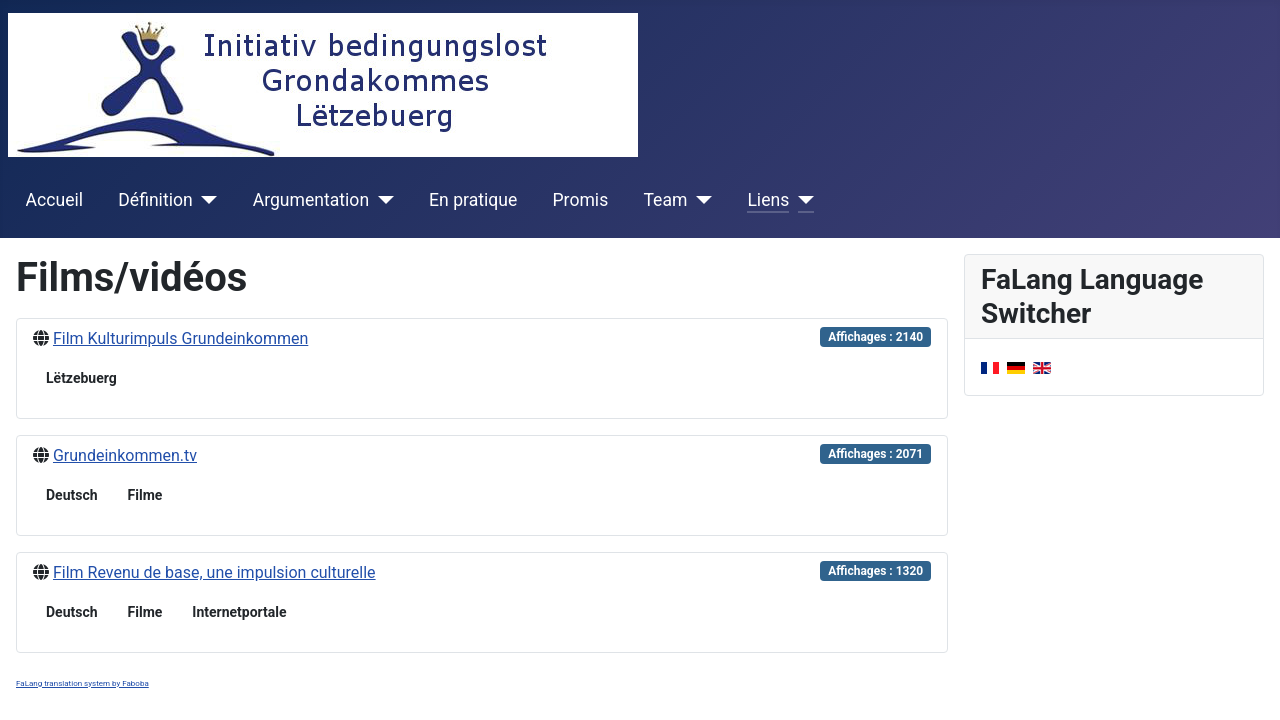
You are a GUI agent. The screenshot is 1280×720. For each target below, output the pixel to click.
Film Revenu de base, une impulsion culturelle (214, 572)
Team (665, 200)
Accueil (54, 200)
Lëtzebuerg (81, 378)
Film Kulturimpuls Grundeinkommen (180, 338)
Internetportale (239, 612)
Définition (155, 200)
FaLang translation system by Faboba (82, 683)
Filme (145, 495)
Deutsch (72, 495)
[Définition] (205, 200)
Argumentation (311, 200)
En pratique (473, 200)
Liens (768, 200)
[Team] (699, 200)
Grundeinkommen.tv (125, 455)
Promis (581, 200)
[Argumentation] (381, 200)
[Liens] (801, 200)
